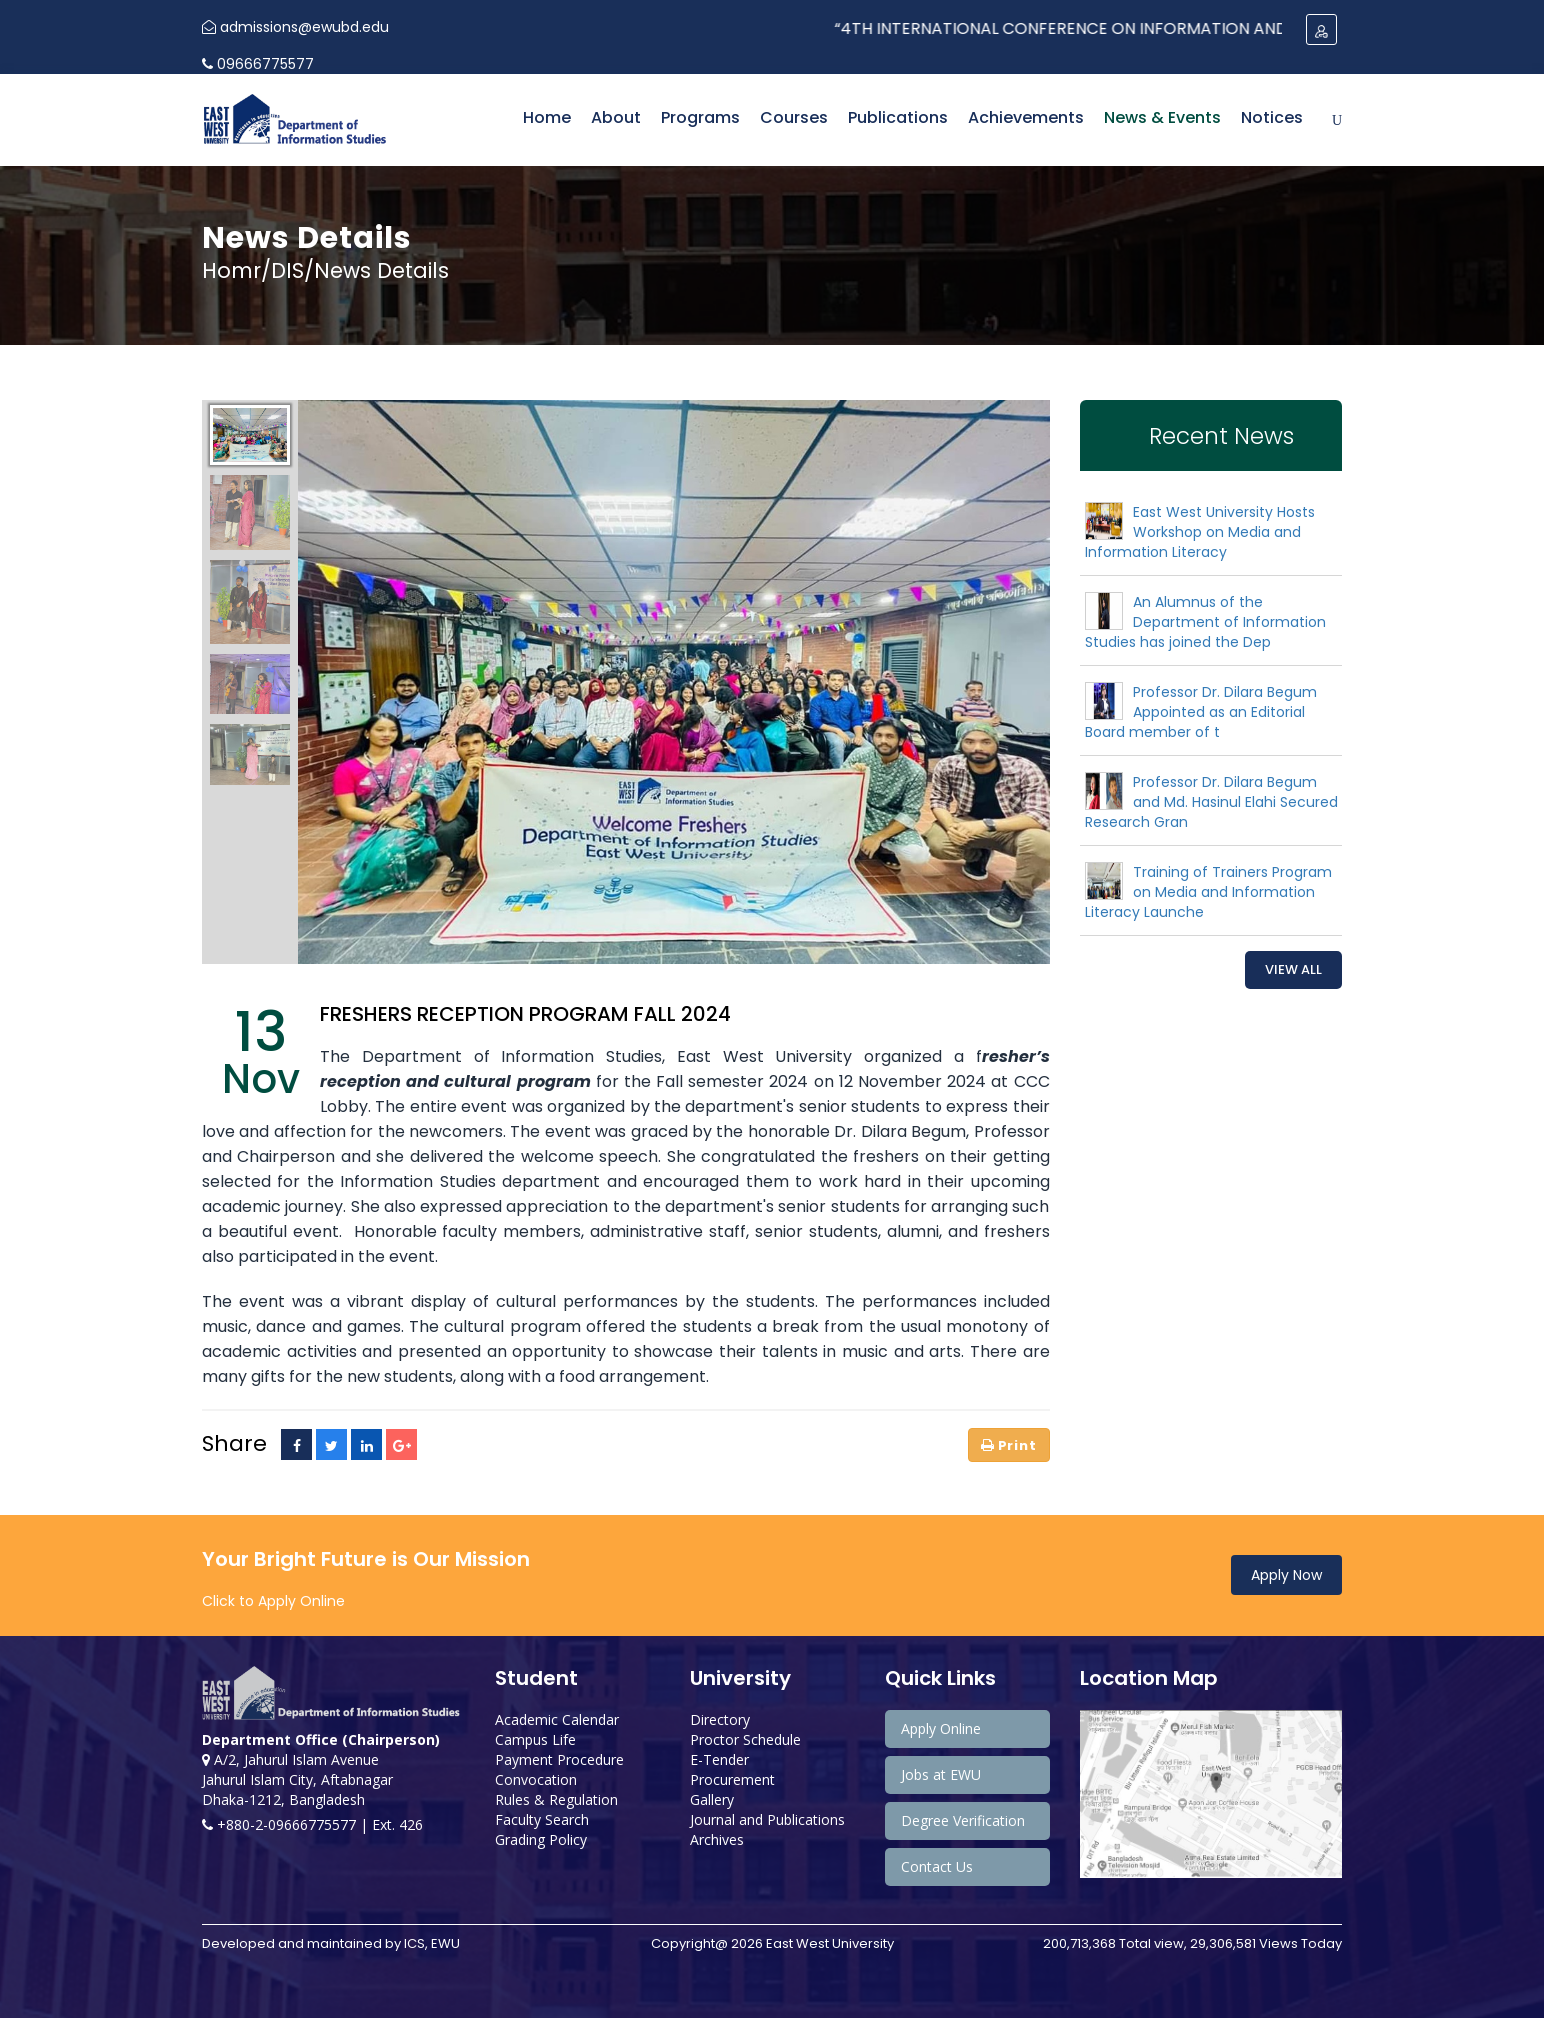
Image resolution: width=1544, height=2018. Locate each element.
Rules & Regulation (556, 1799)
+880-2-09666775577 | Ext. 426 (312, 1824)
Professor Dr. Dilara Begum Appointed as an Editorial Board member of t (1201, 712)
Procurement (732, 1779)
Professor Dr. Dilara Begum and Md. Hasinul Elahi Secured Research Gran (1211, 802)
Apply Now (1286, 1575)
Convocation (536, 1779)
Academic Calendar (557, 1719)
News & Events (1162, 117)
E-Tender (719, 1759)
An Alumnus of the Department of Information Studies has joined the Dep (1205, 622)
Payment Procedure (559, 1759)
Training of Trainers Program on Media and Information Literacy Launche (1208, 892)
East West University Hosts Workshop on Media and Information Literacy (1200, 532)
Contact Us (937, 1866)
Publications (898, 117)
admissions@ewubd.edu (295, 27)
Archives (717, 1839)
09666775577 (258, 64)
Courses (794, 117)
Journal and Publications (767, 1819)
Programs (700, 117)
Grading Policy (541, 1839)
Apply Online (941, 1728)
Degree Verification (963, 1820)
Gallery (712, 1799)
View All (1293, 969)
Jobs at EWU (941, 1774)
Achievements (1026, 117)
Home (547, 117)
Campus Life (535, 1739)
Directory (720, 1719)
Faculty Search (542, 1819)
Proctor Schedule (745, 1739)
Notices (1272, 117)
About (616, 117)
